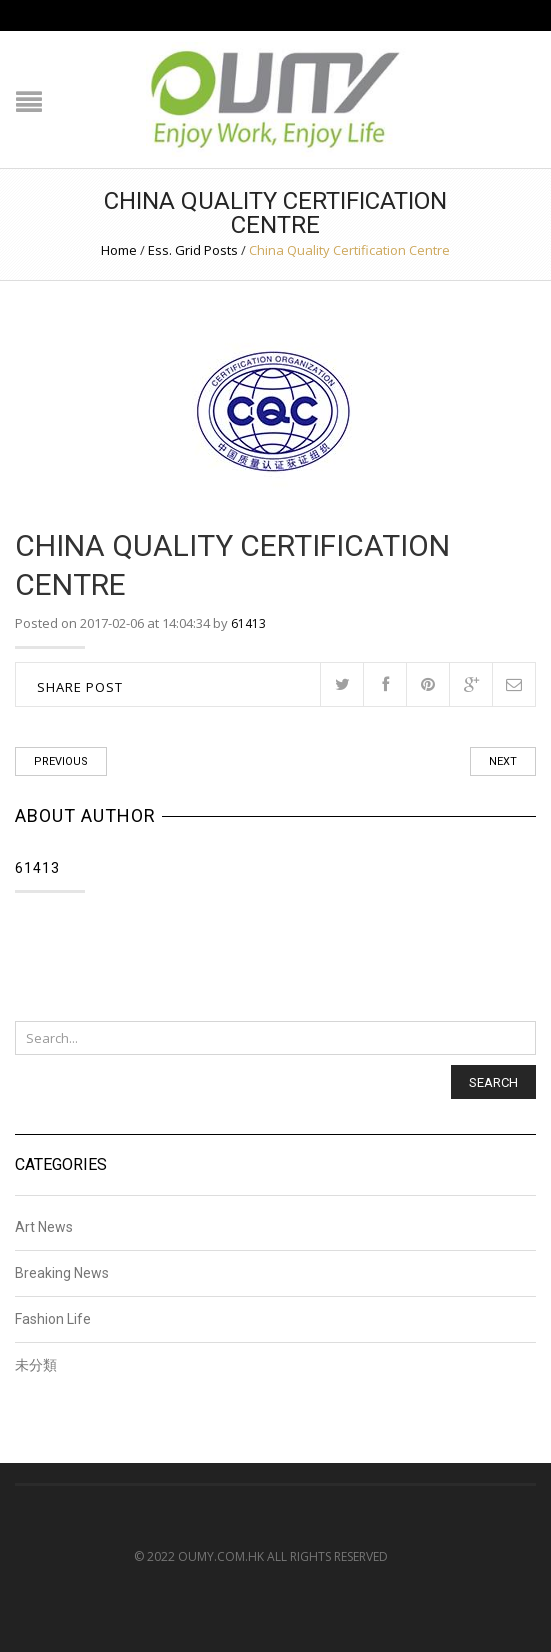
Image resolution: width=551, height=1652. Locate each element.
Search (493, 1082)
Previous (61, 761)
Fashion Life (53, 1319)
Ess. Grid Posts (193, 250)
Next (503, 761)
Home (119, 250)
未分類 (36, 1365)
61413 (248, 623)
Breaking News (62, 1273)
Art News (44, 1227)
